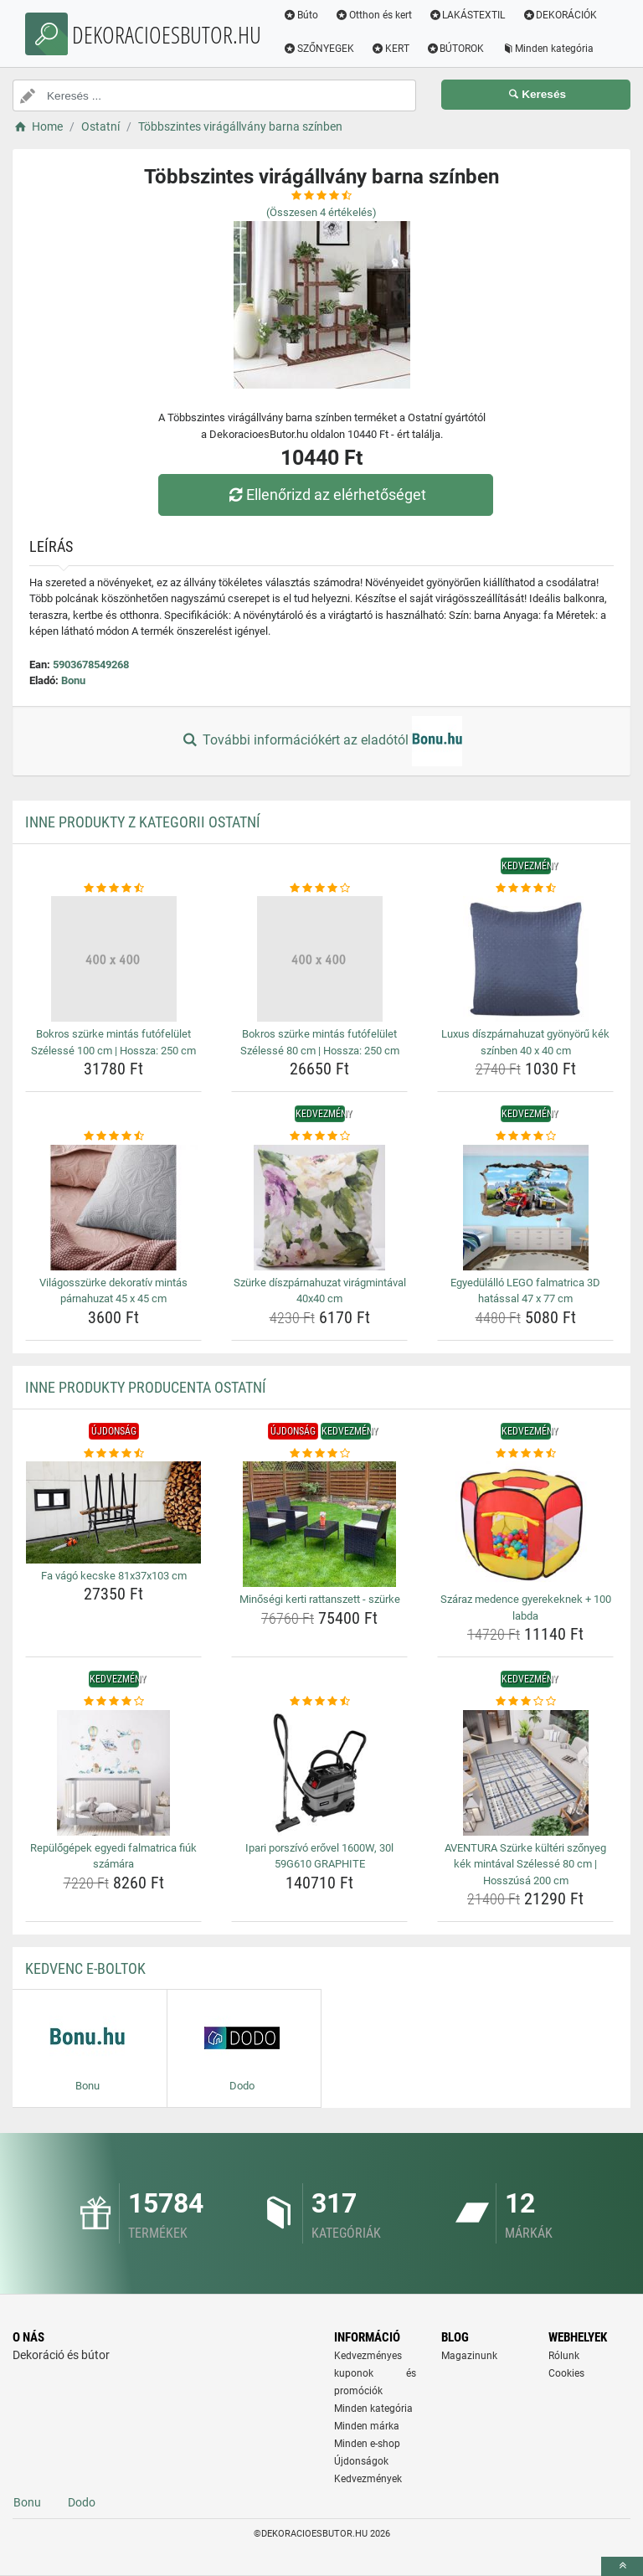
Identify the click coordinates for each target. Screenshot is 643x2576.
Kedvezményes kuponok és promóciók (375, 2373)
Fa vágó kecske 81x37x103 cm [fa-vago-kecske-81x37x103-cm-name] (114, 1575)
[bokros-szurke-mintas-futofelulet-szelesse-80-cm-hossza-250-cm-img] (319, 959)
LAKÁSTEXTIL (468, 15)
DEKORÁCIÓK (561, 15)
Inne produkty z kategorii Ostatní (142, 822)
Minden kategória (548, 48)
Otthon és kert (375, 15)
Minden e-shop (367, 2444)
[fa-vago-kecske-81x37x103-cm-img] (113, 1512)
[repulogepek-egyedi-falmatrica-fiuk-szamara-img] (113, 1773)
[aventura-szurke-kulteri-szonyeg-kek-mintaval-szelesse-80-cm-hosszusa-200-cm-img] (525, 1773)
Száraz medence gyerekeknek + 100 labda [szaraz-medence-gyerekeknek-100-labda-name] (525, 1607)
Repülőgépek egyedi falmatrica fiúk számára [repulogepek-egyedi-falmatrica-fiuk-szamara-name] (113, 1856)
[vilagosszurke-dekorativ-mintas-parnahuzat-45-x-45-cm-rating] (113, 1136)
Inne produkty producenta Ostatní (145, 1387)
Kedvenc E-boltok (85, 1968)
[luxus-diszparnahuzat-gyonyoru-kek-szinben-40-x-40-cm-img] (525, 959)
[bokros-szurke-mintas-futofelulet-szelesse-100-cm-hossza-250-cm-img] (113, 959)
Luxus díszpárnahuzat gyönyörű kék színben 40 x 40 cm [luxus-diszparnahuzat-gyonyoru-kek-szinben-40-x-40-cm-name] (525, 1042)
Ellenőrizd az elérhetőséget (325, 494)
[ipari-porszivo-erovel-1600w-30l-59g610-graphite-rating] (319, 1701)
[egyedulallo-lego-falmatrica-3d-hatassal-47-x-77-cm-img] (525, 1207)
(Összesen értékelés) (321, 212)
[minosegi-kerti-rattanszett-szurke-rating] (319, 1453)
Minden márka (366, 2426)
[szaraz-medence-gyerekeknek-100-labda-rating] (525, 1453)
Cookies (566, 2373)
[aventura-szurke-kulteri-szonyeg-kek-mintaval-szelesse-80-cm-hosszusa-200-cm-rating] (525, 1701)
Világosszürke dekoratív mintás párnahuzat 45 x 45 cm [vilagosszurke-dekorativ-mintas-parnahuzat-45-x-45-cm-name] (113, 1291)
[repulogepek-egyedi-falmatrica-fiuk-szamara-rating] (113, 1701)
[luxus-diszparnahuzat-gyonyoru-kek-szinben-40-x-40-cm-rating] (525, 888)
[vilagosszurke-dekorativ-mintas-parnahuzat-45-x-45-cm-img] (113, 1207)
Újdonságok (361, 2461)
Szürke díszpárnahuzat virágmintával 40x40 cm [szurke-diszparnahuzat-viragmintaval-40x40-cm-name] (320, 1291)
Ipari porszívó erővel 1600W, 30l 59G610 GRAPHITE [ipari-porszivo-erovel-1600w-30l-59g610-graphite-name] (319, 1856)
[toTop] (622, 2566)
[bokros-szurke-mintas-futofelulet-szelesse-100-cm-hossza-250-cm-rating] (113, 888)
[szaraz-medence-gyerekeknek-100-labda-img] (525, 1524)
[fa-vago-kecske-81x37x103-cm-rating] (113, 1453)
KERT (392, 48)
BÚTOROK (457, 48)
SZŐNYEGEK (320, 48)
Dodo (81, 2502)
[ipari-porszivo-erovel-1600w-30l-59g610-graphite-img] (319, 1773)
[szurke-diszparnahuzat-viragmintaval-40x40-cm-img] (319, 1207)
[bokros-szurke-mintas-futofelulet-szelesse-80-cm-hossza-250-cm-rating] (319, 888)
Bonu (73, 680)
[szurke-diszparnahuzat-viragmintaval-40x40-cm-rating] (319, 1136)
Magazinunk (469, 2356)
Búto (302, 15)
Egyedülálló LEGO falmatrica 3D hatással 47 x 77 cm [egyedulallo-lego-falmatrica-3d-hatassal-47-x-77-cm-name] (525, 1291)
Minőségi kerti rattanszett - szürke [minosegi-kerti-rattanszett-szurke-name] (319, 1599)
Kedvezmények (368, 2479)
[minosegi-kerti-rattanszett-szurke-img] (319, 1524)
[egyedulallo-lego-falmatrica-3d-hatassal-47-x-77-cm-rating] (525, 1136)
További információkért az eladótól (321, 741)
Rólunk (563, 2356)
